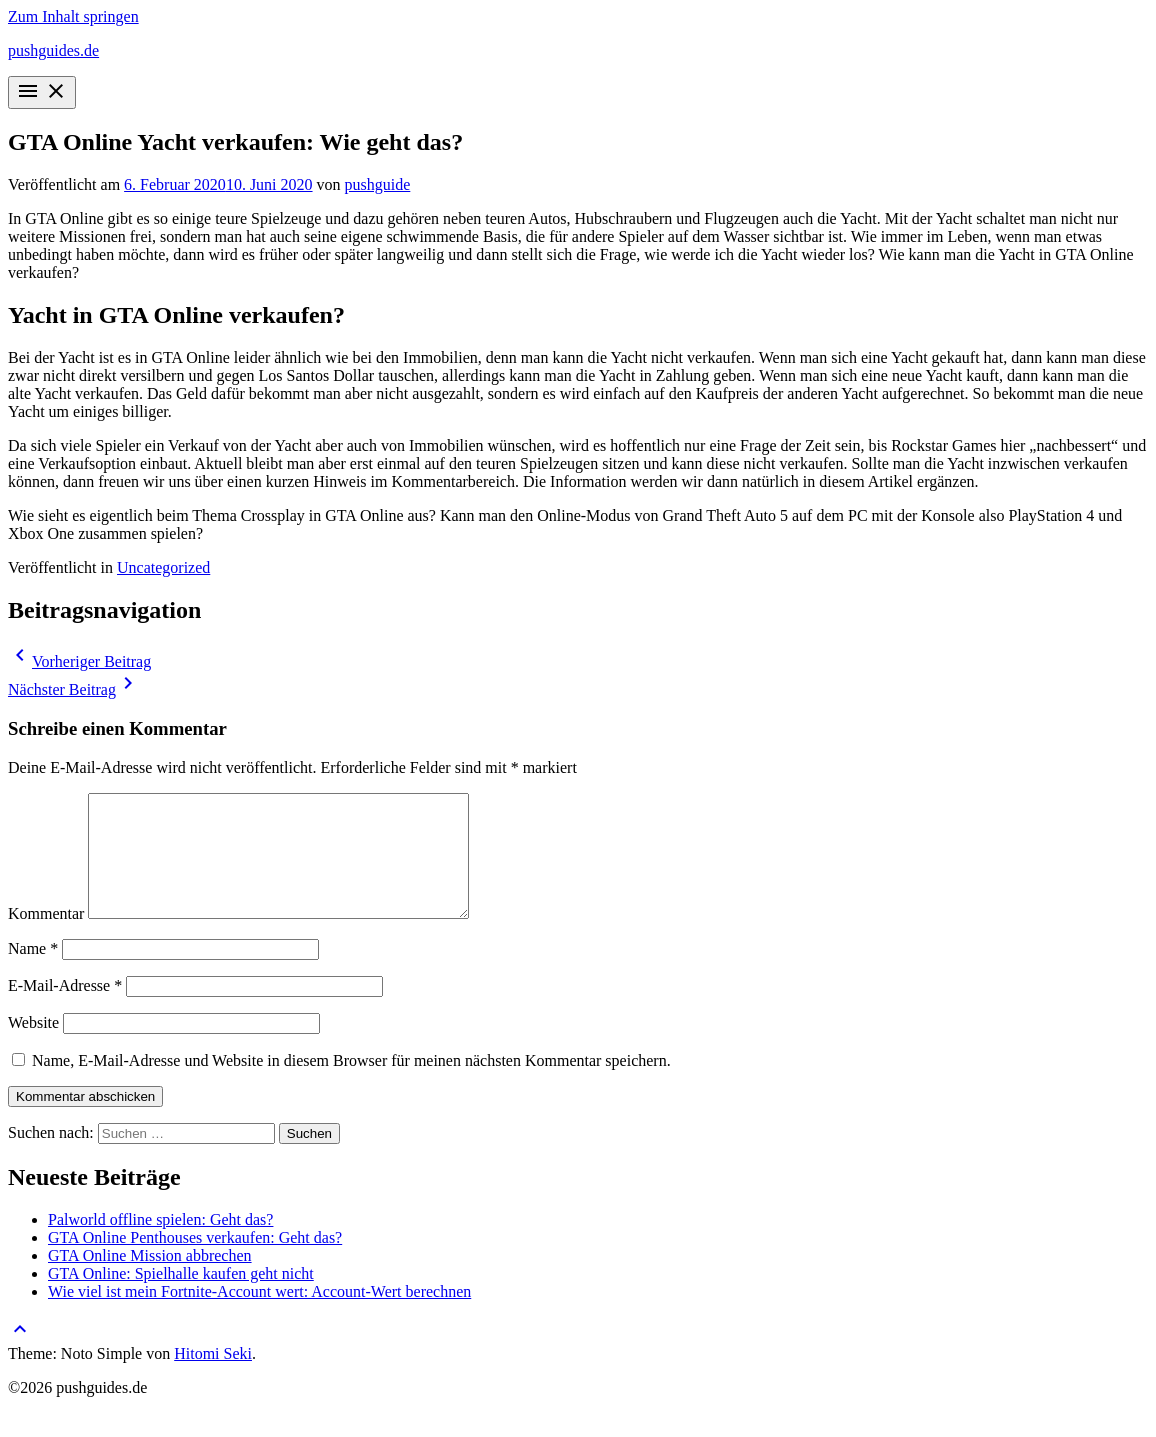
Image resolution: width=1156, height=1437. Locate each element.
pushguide (378, 184)
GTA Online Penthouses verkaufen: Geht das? (195, 1261)
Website (33, 1046)
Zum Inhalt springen (73, 16)
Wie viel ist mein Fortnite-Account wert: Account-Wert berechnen (259, 1315)
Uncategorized (163, 567)
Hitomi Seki (213, 1377)
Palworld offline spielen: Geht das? (160, 1243)
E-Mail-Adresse (65, 1009)
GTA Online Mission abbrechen (150, 1279)
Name (33, 972)
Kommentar (46, 937)
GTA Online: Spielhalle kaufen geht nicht (181, 1297)
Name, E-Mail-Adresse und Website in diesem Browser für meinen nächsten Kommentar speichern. (351, 1084)
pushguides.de (53, 50)
